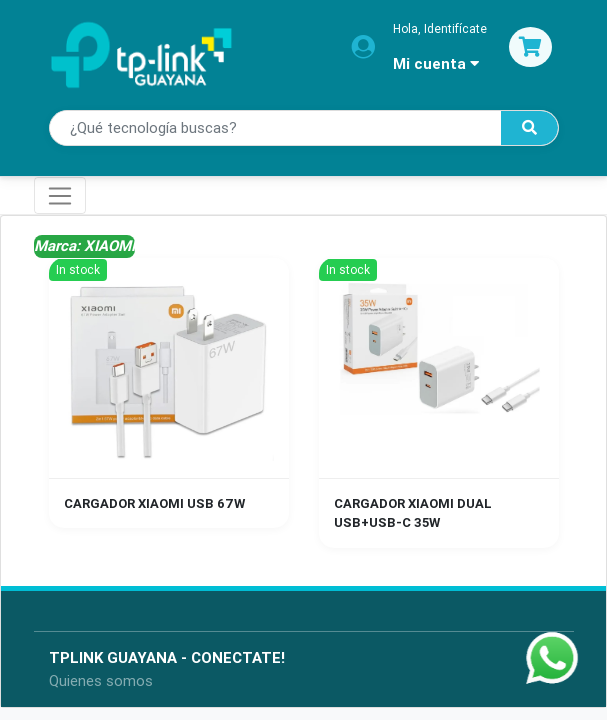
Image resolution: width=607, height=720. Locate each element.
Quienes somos (101, 680)
